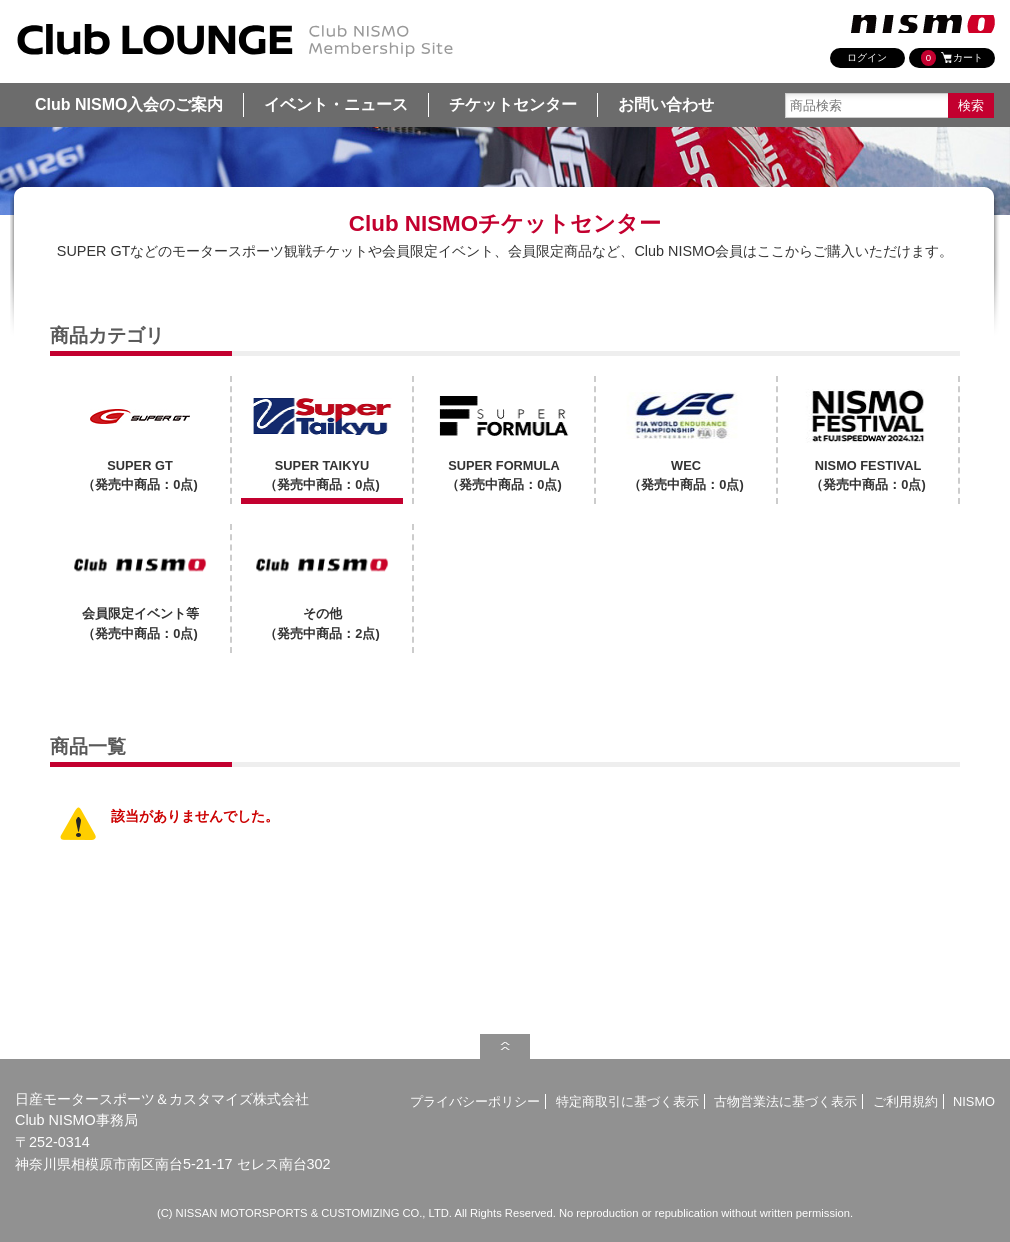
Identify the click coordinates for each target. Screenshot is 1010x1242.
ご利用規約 (905, 1101)
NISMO (974, 1101)
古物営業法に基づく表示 (785, 1101)
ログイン (867, 57)
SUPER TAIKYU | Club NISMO (235, 41)
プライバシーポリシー (475, 1101)
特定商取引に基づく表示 (627, 1101)
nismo (923, 24)
